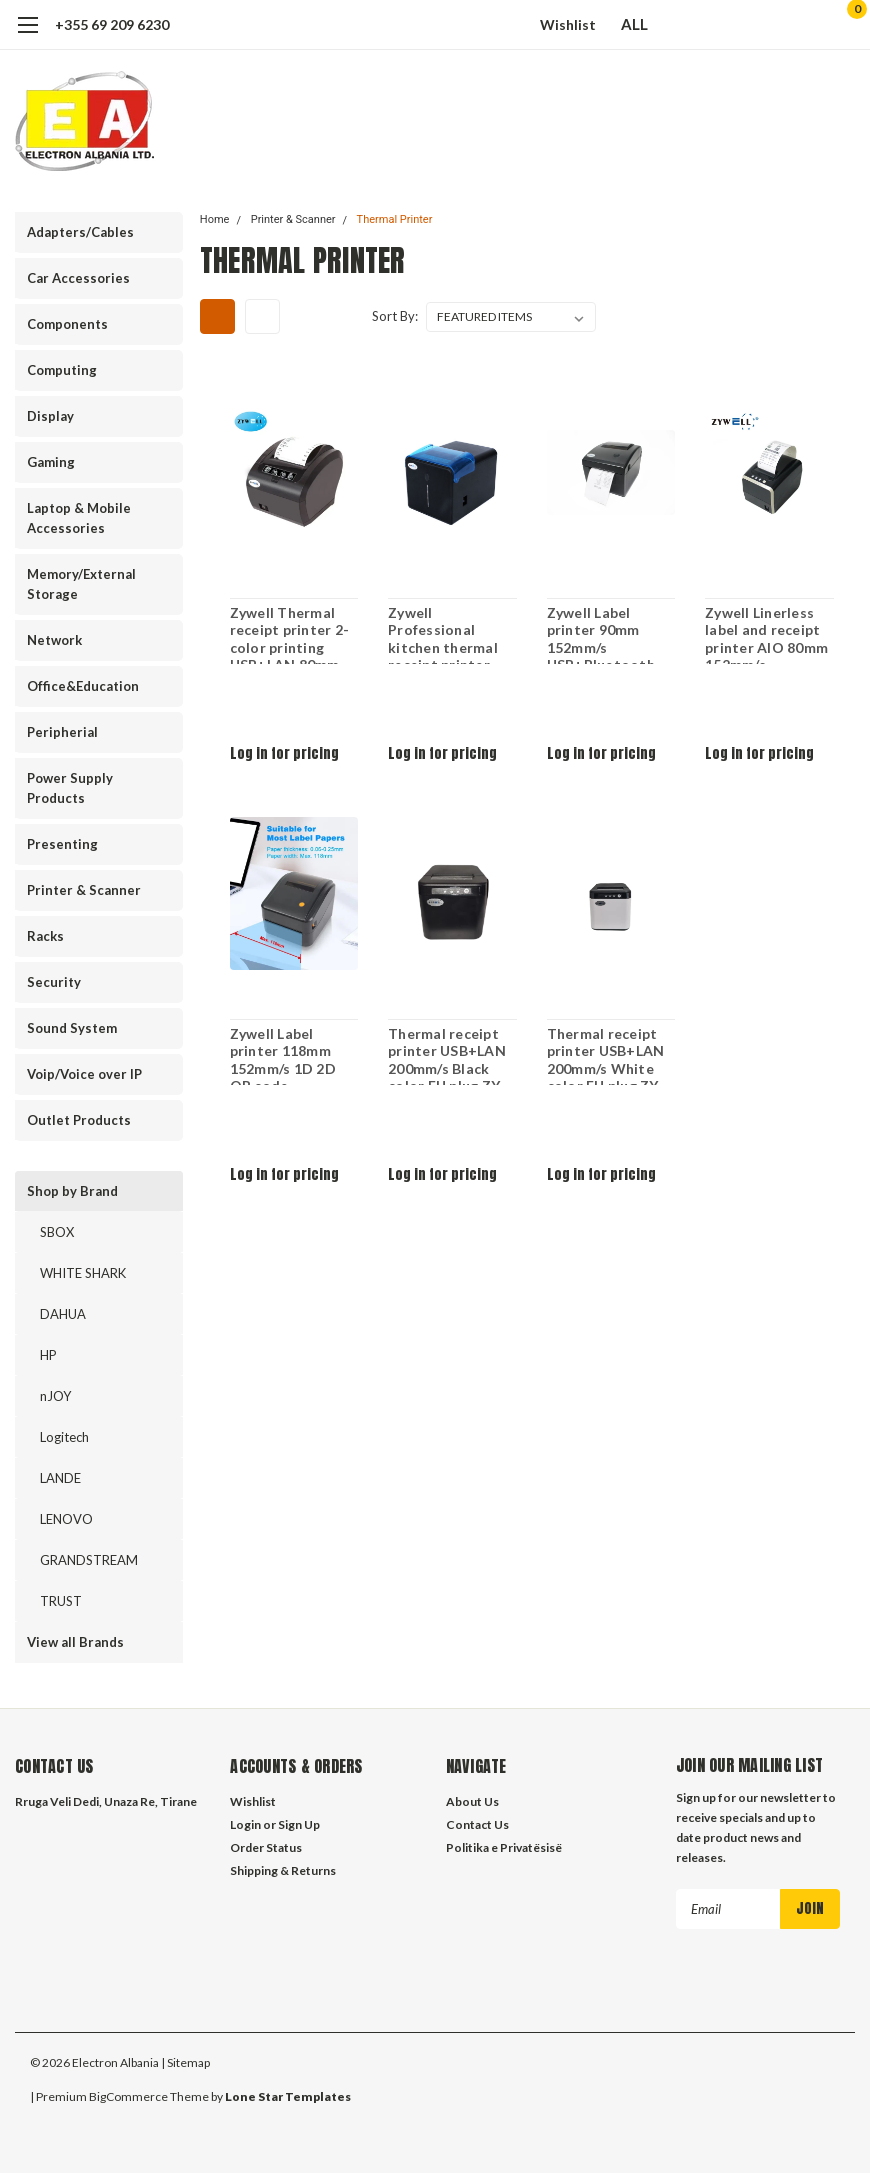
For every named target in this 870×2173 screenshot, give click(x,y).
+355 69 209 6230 (112, 24)
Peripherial (62, 732)
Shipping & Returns (283, 1870)
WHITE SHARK (83, 1273)
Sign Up (299, 1824)
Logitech (64, 1437)
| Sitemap (185, 2059)
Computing (62, 370)
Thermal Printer (395, 219)
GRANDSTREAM (89, 1560)
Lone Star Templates (288, 2093)
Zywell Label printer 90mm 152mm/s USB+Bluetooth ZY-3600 (600, 634)
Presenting (62, 844)
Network (54, 640)
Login (245, 1824)
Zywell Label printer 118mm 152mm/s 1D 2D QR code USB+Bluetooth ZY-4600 (283, 1055)
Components (67, 324)
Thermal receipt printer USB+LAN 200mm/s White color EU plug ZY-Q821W (605, 1055)
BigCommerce (128, 2093)
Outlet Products (79, 1120)
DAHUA (63, 1314)
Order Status (266, 1847)
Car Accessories (78, 278)
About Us (472, 1801)
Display (50, 416)
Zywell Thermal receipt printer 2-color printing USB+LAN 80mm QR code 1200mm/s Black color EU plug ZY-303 (289, 634)
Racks (45, 936)
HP (48, 1355)
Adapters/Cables (80, 232)
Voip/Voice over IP (84, 1074)
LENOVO (66, 1519)
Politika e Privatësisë (504, 1847)
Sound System (72, 1028)
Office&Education (83, 686)
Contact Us (477, 1824)
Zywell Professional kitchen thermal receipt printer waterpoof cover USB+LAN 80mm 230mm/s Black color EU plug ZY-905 (446, 634)
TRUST (61, 1601)
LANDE (60, 1478)
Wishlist (568, 24)
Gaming (51, 462)
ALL (644, 24)
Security (54, 982)
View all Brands (75, 1642)
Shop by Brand (72, 1191)
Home (215, 219)
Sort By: (395, 316)
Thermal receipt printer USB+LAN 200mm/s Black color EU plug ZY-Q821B (447, 1055)
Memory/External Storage (81, 584)
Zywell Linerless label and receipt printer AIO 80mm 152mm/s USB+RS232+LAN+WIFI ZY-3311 (769, 634)
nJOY (55, 1396)
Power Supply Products (70, 788)
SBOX (57, 1232)
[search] (737, 25)
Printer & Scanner (84, 890)
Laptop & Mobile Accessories (79, 518)
